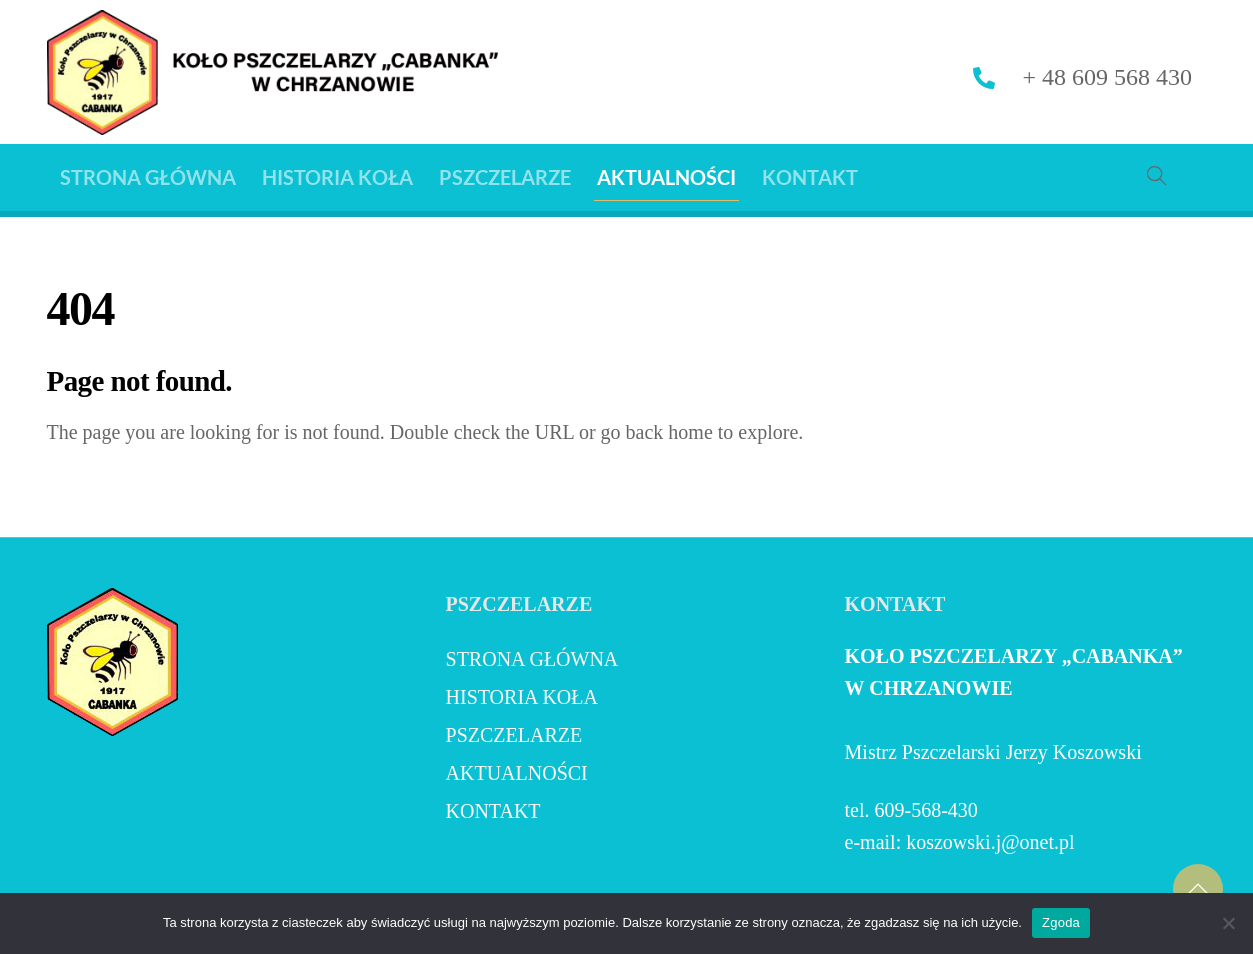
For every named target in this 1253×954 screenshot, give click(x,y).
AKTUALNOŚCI (666, 177)
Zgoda (1061, 922)
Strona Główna (148, 177)
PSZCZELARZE (505, 177)
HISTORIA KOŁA (337, 177)
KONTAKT (810, 177)
